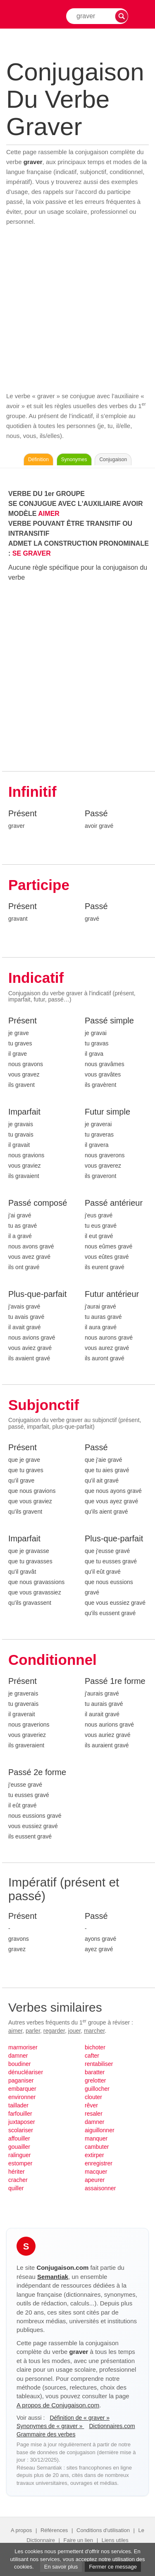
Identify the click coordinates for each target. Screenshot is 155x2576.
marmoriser (23, 2047)
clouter (93, 2097)
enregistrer (98, 2163)
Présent (22, 813)
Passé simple (109, 1020)
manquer (96, 2138)
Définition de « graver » (80, 2417)
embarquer (22, 2088)
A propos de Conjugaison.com (58, 2405)
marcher (94, 2030)
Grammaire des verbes (46, 2434)
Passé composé (37, 1202)
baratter (95, 2072)
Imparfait (24, 1111)
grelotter (95, 2080)
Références (54, 2530)
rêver (91, 2105)
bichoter (95, 2047)
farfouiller (20, 2113)
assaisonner (100, 2188)
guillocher (97, 2088)
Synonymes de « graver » (50, 2426)
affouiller (19, 2138)
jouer (74, 2030)
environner (22, 2097)
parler (33, 2030)
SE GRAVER (31, 553)
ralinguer (19, 2155)
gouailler (19, 2146)
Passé (96, 813)
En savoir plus (61, 2567)
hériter (16, 2171)
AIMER (49, 513)
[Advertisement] (77, 309)
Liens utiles (115, 2540)
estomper (20, 2163)
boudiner (19, 2064)
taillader (18, 2105)
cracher (18, 2180)
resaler (94, 2113)
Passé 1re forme (115, 1681)
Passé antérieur (114, 1202)
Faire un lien (78, 2540)
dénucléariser (25, 2072)
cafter (92, 2055)
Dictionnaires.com (112, 2426)
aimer (15, 2030)
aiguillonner (99, 2130)
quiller (16, 2188)
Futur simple (107, 1111)
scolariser (20, 2130)
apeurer (95, 2180)
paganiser (21, 2080)
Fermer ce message (113, 2567)
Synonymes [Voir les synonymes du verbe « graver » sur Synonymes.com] (74, 459)
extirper (94, 2155)
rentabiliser (99, 2064)
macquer (96, 2171)
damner (18, 2055)
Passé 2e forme (37, 1772)
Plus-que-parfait (37, 1294)
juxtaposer (21, 2122)
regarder (54, 2030)
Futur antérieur (112, 1294)
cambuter (97, 2146)
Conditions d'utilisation (103, 2530)
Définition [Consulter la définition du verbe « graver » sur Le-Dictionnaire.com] (38, 459)
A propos (21, 2530)
